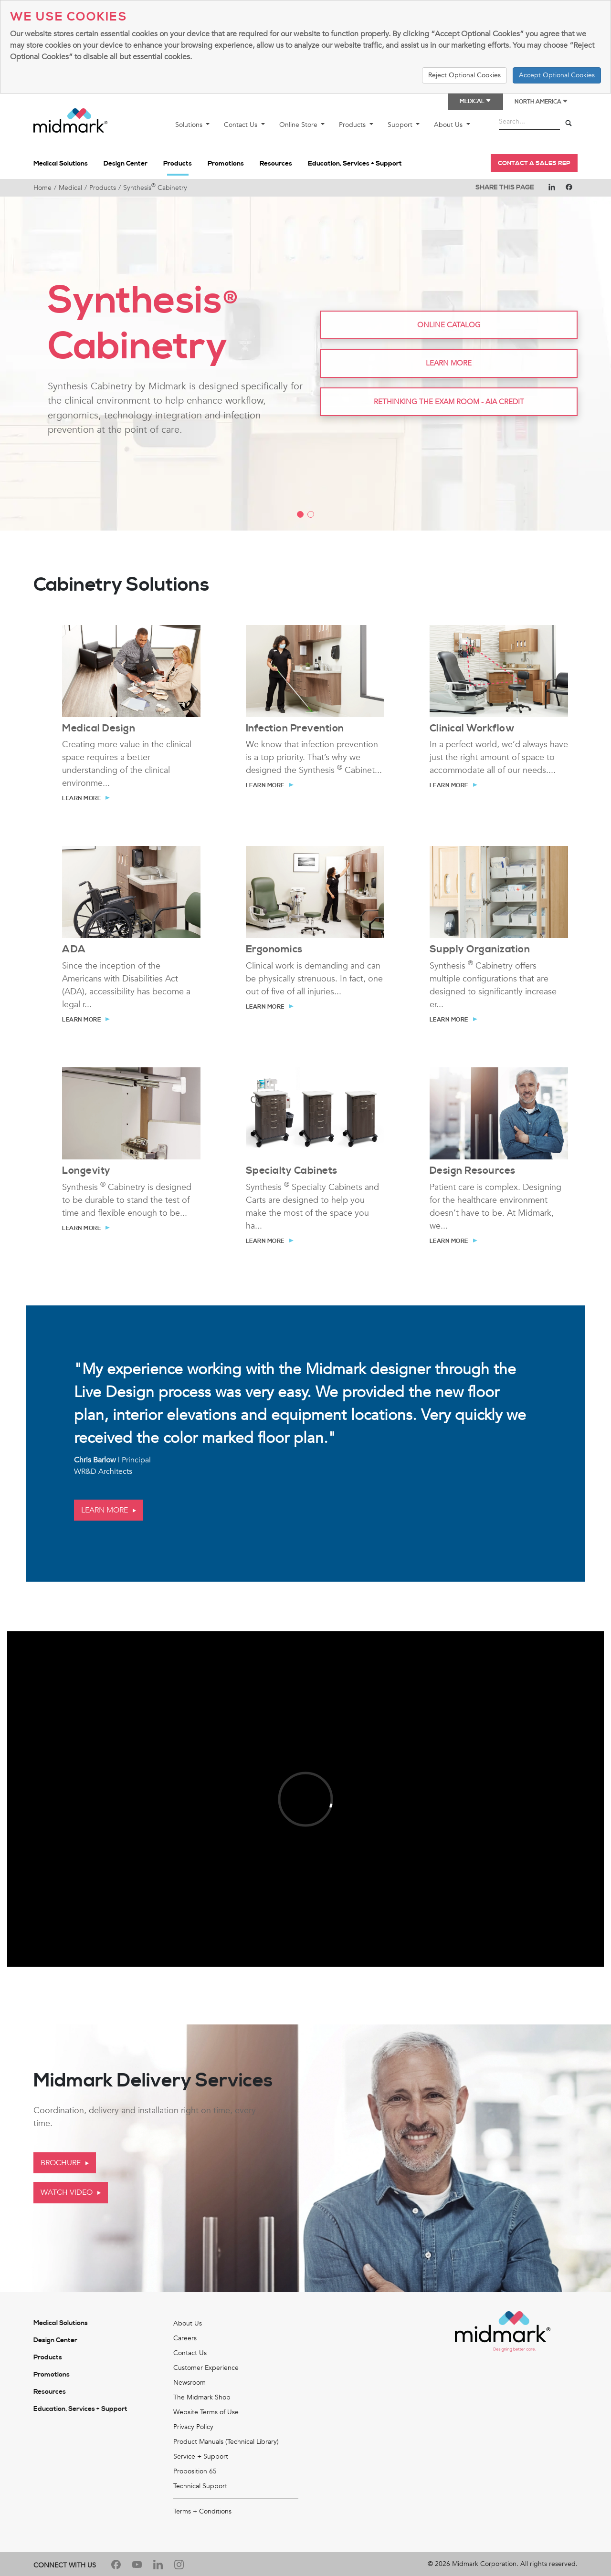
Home (42, 187)
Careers (185, 2338)
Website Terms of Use (206, 2412)
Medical (70, 187)
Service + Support (200, 2456)
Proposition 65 (195, 2471)
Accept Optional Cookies (557, 75)
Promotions (226, 163)
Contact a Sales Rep (534, 163)
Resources (276, 163)
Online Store (299, 124)
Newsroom (189, 2382)
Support (401, 124)
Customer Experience (206, 2367)
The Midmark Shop (202, 2397)
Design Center (125, 163)
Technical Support (200, 2486)
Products (353, 124)
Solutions (189, 124)
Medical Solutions (60, 163)
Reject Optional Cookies (464, 75)
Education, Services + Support (355, 163)
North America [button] (541, 101)
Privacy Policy (193, 2426)
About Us (449, 124)
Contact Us (241, 124)
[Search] (568, 123)
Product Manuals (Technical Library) (226, 2441)
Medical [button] (475, 101)
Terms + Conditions (202, 2511)
